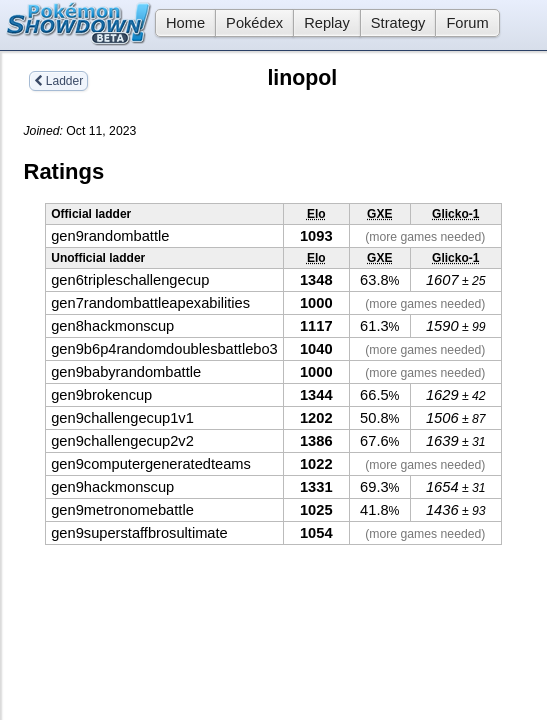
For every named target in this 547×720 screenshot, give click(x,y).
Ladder (59, 81)
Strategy (398, 23)
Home (180, 23)
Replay (327, 23)
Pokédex (254, 23)
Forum (467, 23)
